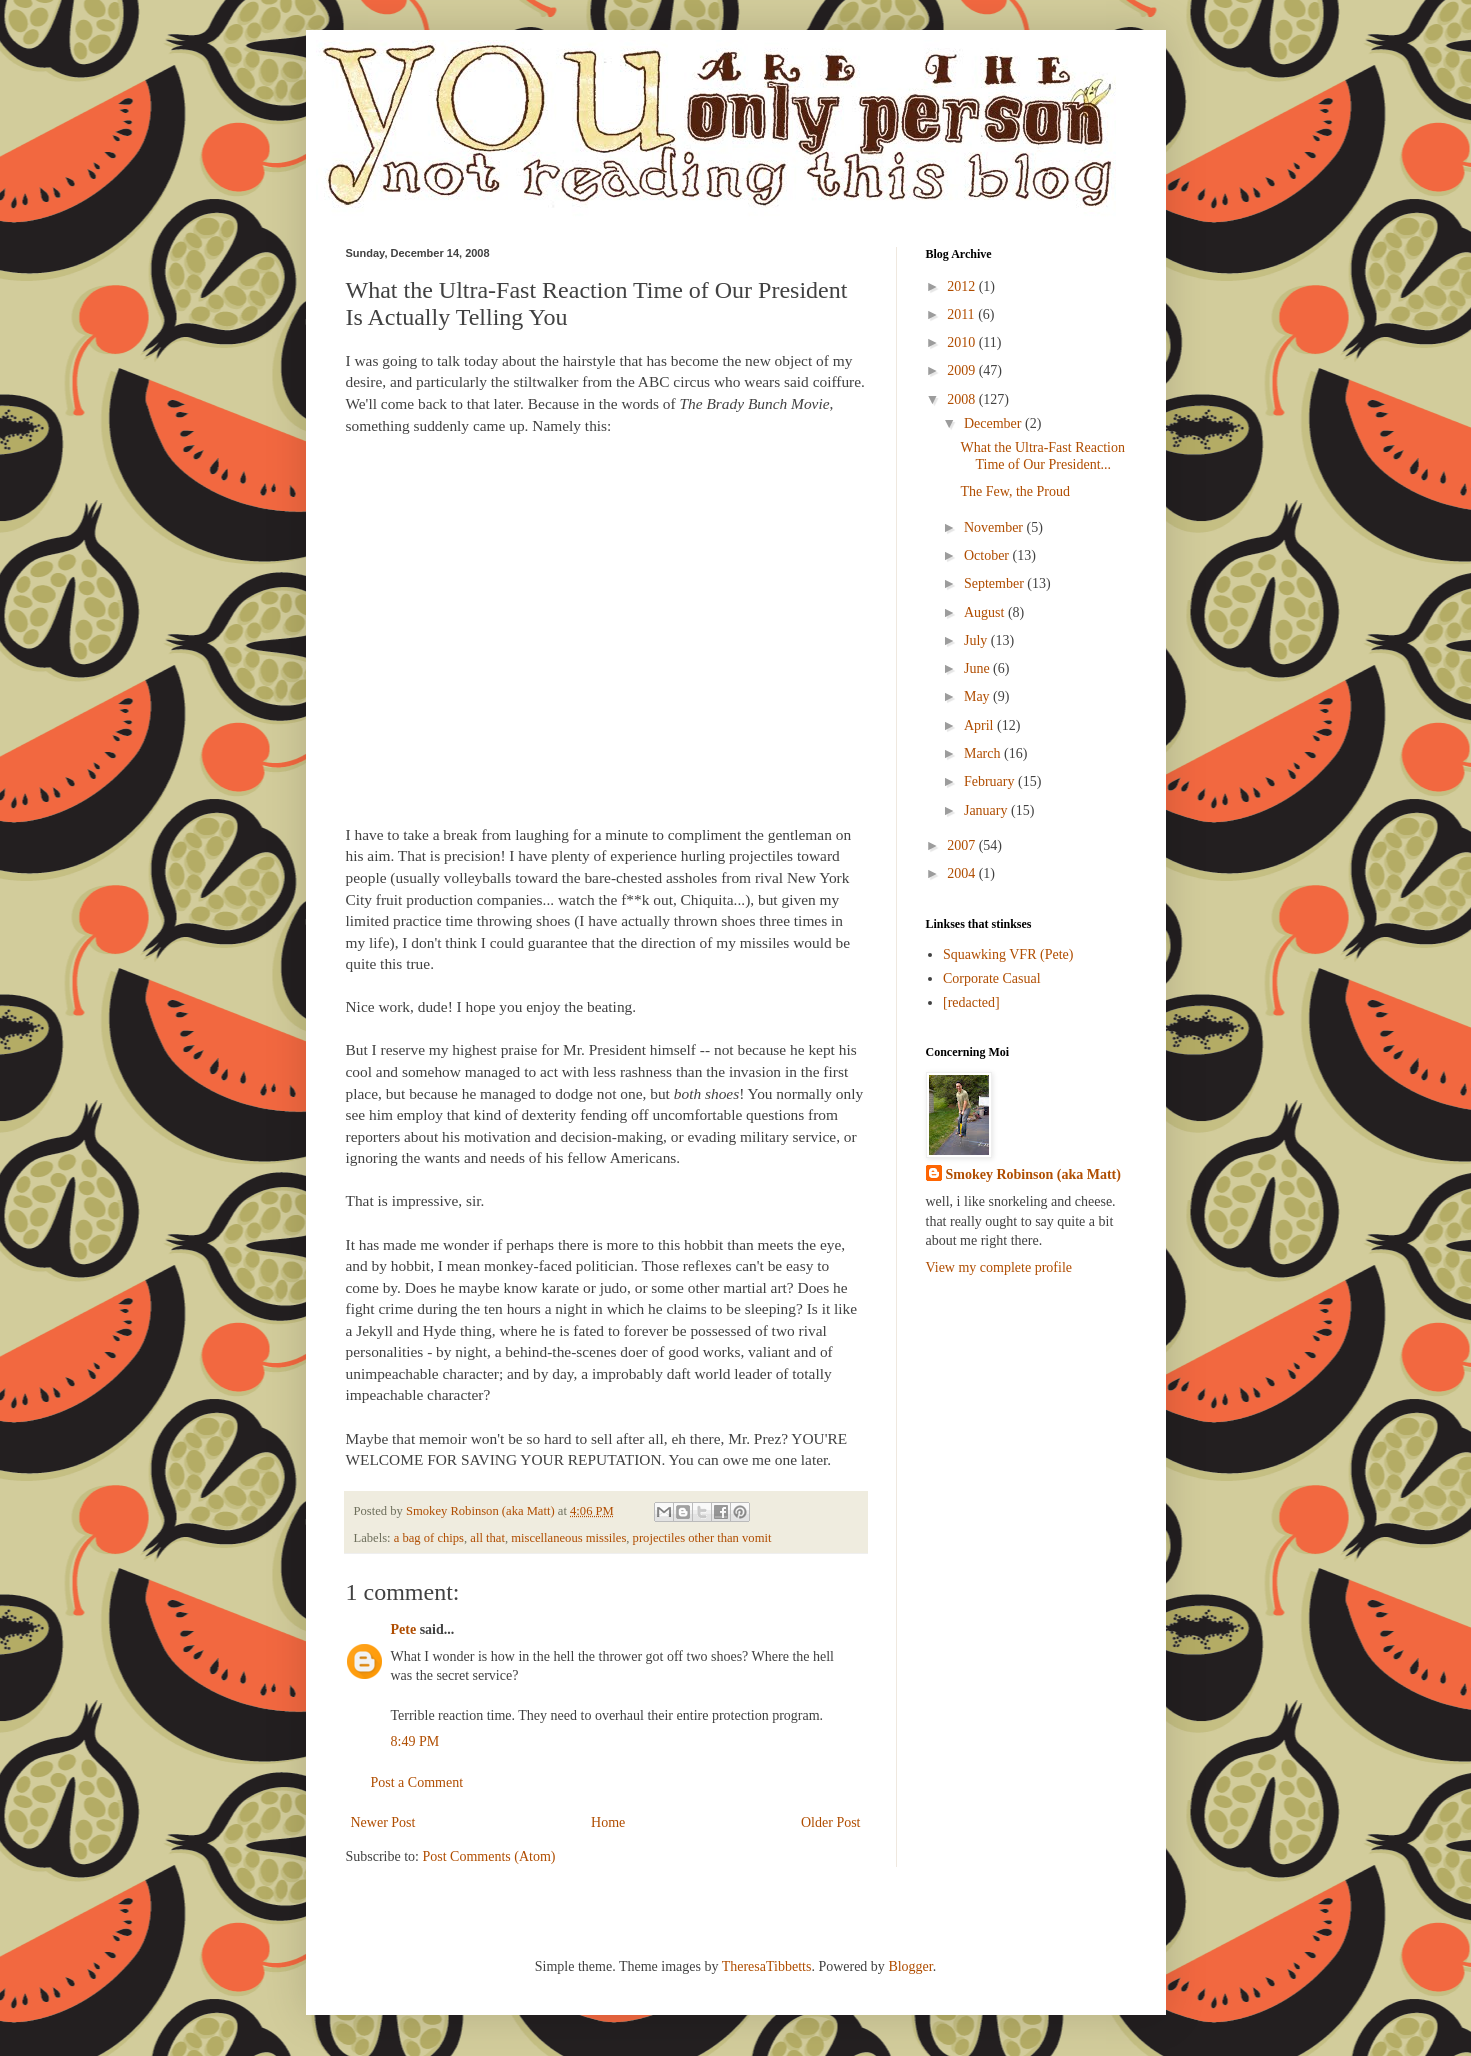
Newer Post (383, 1822)
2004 (963, 873)
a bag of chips (429, 1538)
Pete (404, 1629)
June (978, 668)
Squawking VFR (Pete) (1008, 954)
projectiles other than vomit (702, 1538)
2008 (963, 399)
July (977, 640)
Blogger (910, 1966)
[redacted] (971, 1002)
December (994, 423)
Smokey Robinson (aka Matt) (1033, 1174)
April (980, 725)
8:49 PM (415, 1741)
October (988, 555)
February (991, 781)
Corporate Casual (992, 978)
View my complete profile (999, 1267)
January (987, 810)
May (978, 696)
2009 (963, 370)
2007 (963, 845)
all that (487, 1538)
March (984, 753)
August (986, 612)
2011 (962, 314)
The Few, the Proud (1015, 491)
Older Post (831, 1822)
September (995, 583)
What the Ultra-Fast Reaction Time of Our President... (1042, 456)
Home (608, 1822)
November (995, 527)
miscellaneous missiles (568, 1538)
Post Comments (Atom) (489, 1856)
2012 (963, 286)
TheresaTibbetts (767, 1966)
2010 (963, 342)
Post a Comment (417, 1782)
